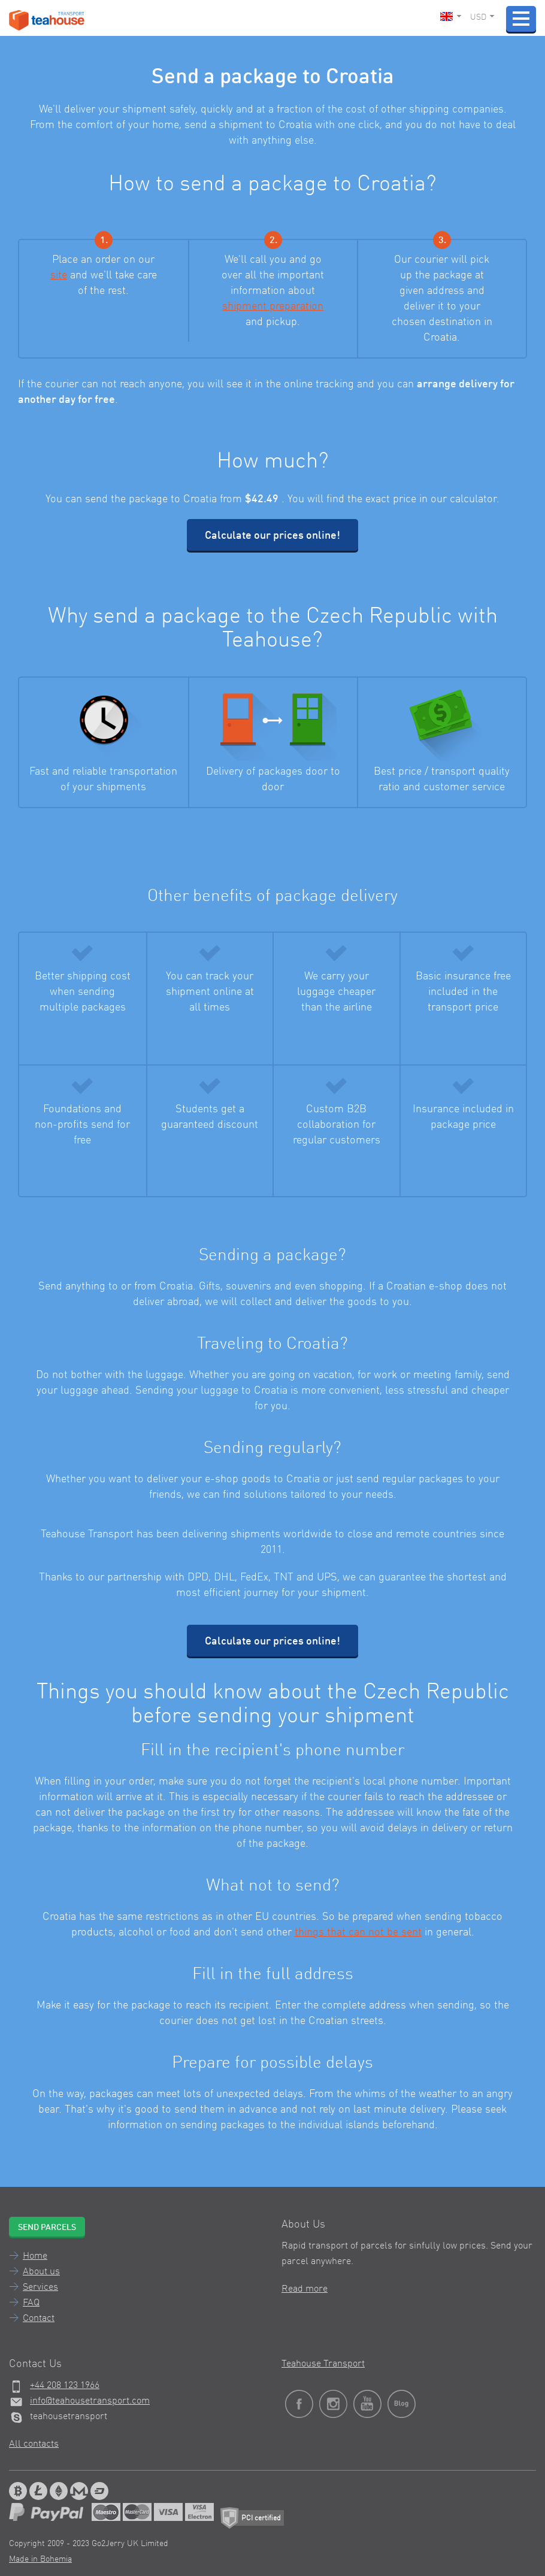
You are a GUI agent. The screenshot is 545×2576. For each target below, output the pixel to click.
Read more (304, 2289)
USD (482, 17)
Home (35, 2256)
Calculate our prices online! (272, 535)
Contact (38, 2318)
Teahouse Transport (323, 2364)
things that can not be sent (358, 1932)
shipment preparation (272, 306)
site (58, 275)
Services (40, 2287)
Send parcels (47, 2227)
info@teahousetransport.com (90, 2401)
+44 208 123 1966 (64, 2385)
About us (41, 2272)
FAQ (31, 2303)
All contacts (34, 2444)
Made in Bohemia (40, 2559)
